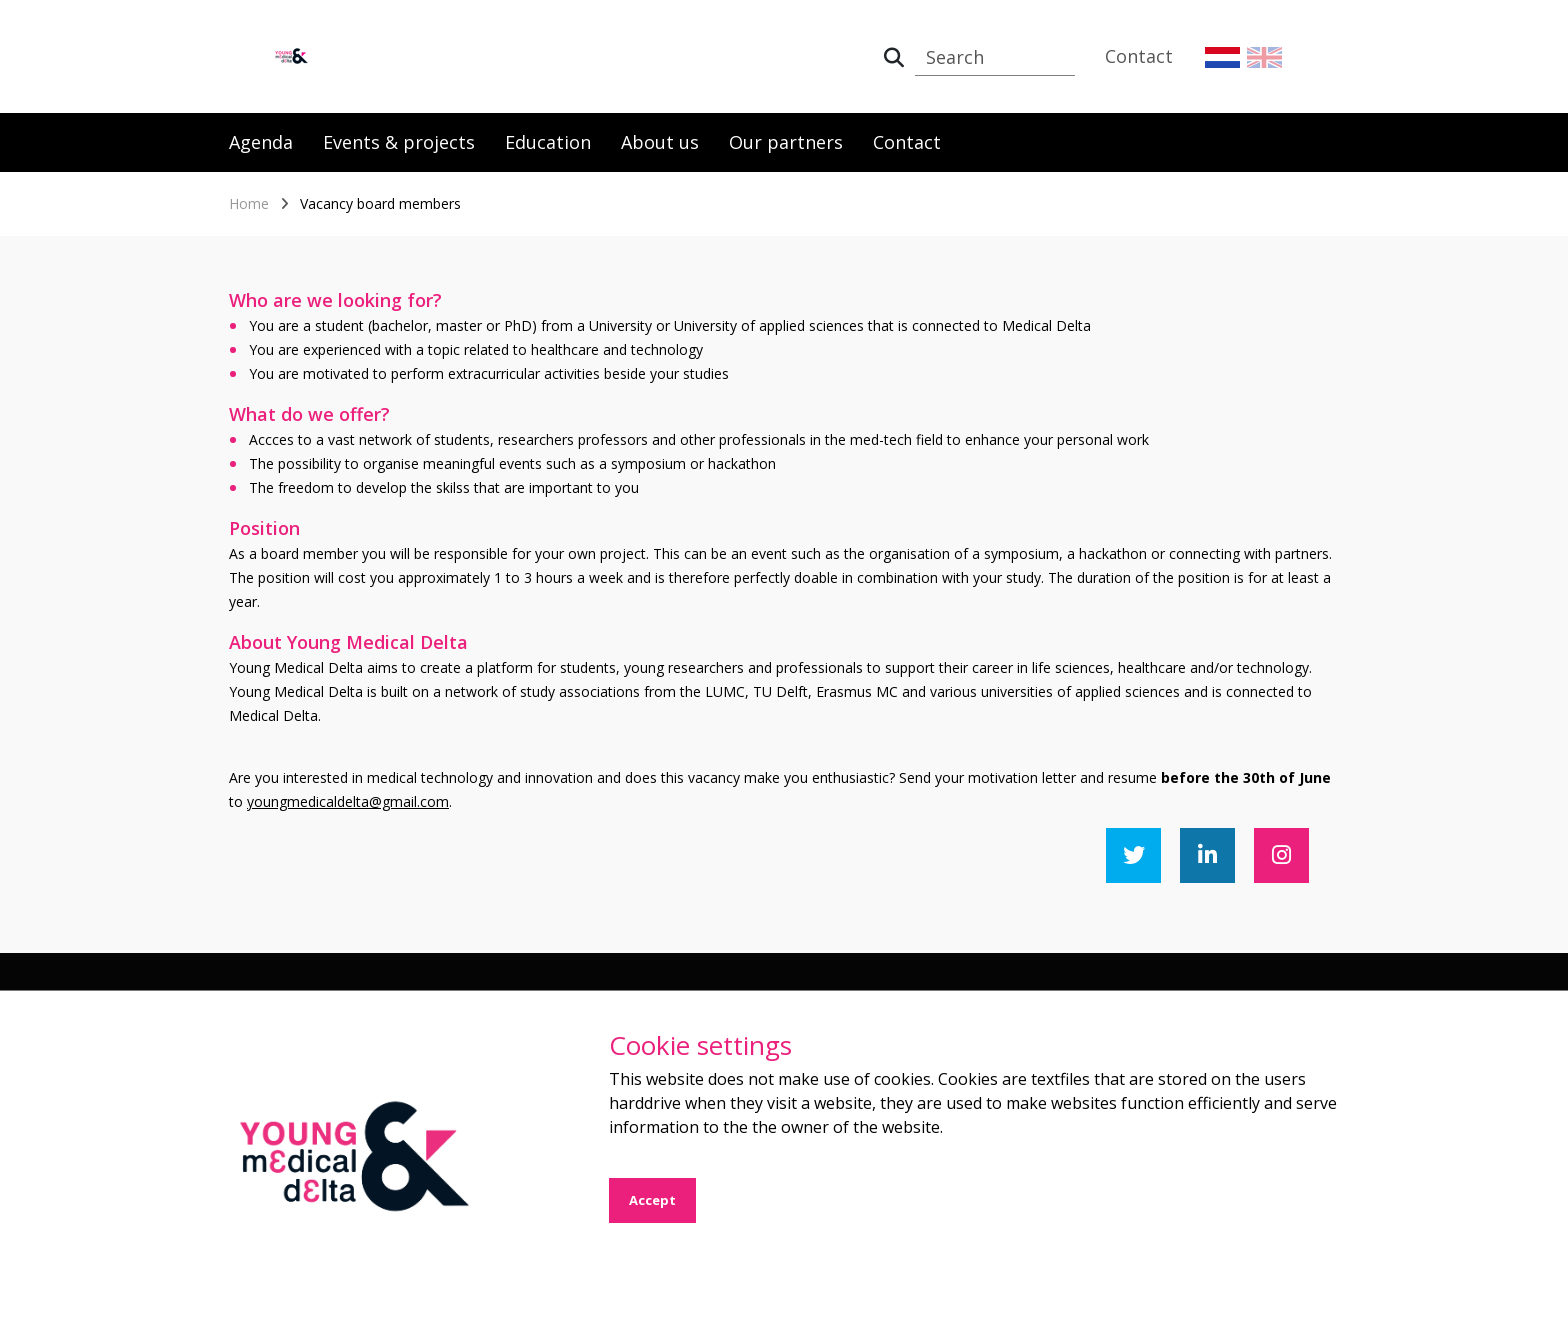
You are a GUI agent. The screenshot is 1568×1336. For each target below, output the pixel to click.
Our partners (786, 142)
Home (249, 203)
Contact (1139, 56)
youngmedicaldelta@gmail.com (348, 801)
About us (660, 142)
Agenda (261, 142)
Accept (652, 1200)
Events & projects (399, 142)
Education (548, 142)
